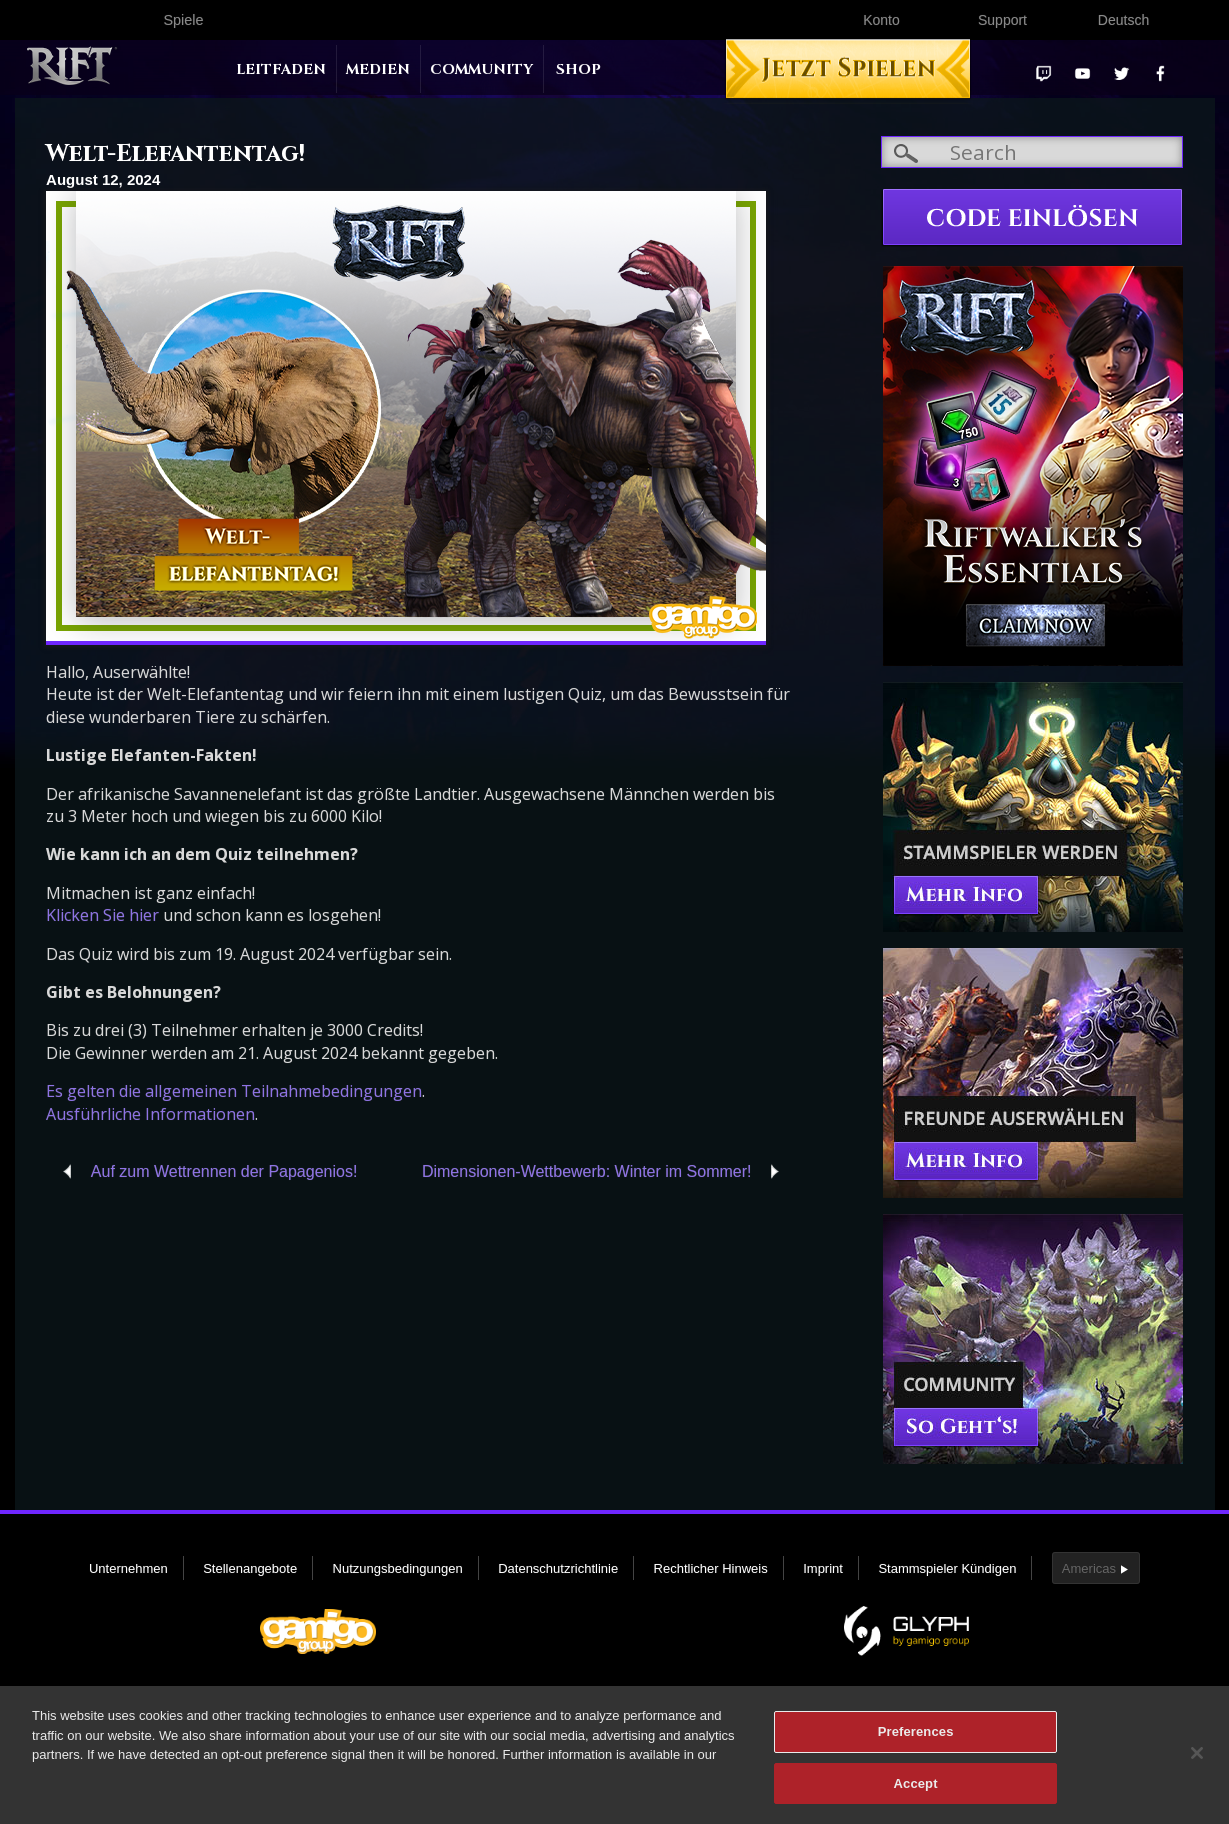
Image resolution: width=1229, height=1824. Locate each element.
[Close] (1197, 1761)
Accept (916, 1791)
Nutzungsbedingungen (398, 1568)
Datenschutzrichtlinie (558, 1568)
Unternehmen (128, 1568)
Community (481, 69)
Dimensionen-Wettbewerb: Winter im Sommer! (587, 1171)
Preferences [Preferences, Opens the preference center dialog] (916, 1739)
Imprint (823, 1568)
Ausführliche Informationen (150, 1114)
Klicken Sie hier (102, 915)
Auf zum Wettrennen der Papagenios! (224, 1171)
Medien (378, 69)
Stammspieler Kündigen (947, 1568)
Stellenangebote (250, 1568)
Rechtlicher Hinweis (711, 1568)
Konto (881, 20)
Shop (578, 69)
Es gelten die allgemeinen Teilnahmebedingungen (234, 1091)
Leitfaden (281, 69)
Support (1002, 20)
